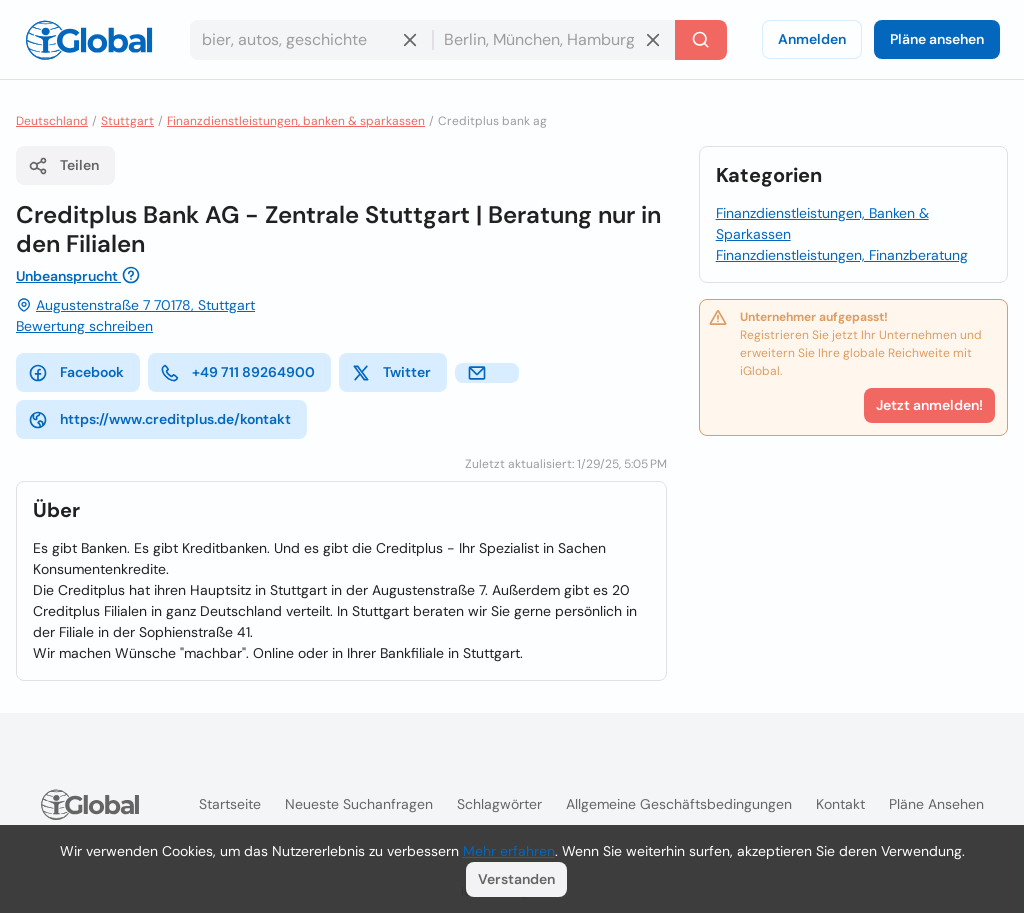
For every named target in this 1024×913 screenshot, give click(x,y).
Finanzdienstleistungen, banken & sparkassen (296, 121)
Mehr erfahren (509, 851)
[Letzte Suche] (701, 40)
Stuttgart (127, 121)
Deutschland (52, 121)
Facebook (76, 373)
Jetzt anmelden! (929, 405)
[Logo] (89, 40)
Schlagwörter (499, 804)
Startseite (230, 804)
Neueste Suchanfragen (359, 804)
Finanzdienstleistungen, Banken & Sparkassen (822, 223)
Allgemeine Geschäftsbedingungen (679, 804)
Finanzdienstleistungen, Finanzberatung (842, 255)
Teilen (63, 166)
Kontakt (840, 804)
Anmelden (812, 39)
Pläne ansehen (937, 39)
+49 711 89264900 (237, 373)
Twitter (391, 373)
